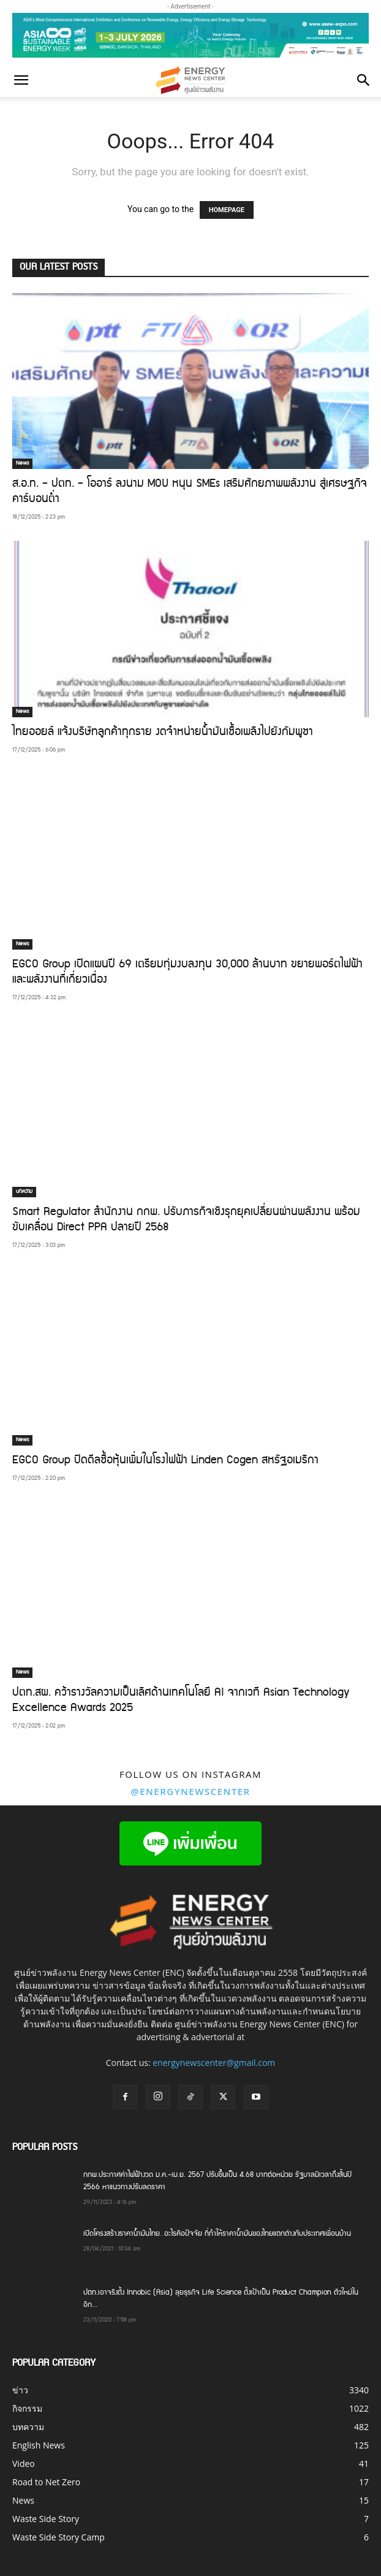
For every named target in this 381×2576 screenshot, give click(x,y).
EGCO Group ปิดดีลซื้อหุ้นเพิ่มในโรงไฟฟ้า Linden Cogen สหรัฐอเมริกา (165, 1461)
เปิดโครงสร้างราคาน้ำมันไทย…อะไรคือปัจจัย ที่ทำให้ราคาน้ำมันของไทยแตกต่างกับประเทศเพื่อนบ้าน (217, 2234)
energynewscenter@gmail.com (214, 2062)
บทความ (24, 1191)
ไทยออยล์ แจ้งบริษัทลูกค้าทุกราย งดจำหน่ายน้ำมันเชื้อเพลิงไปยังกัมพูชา (162, 732)
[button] (20, 80)
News (22, 463)
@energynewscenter (190, 1791)
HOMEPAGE (226, 210)
